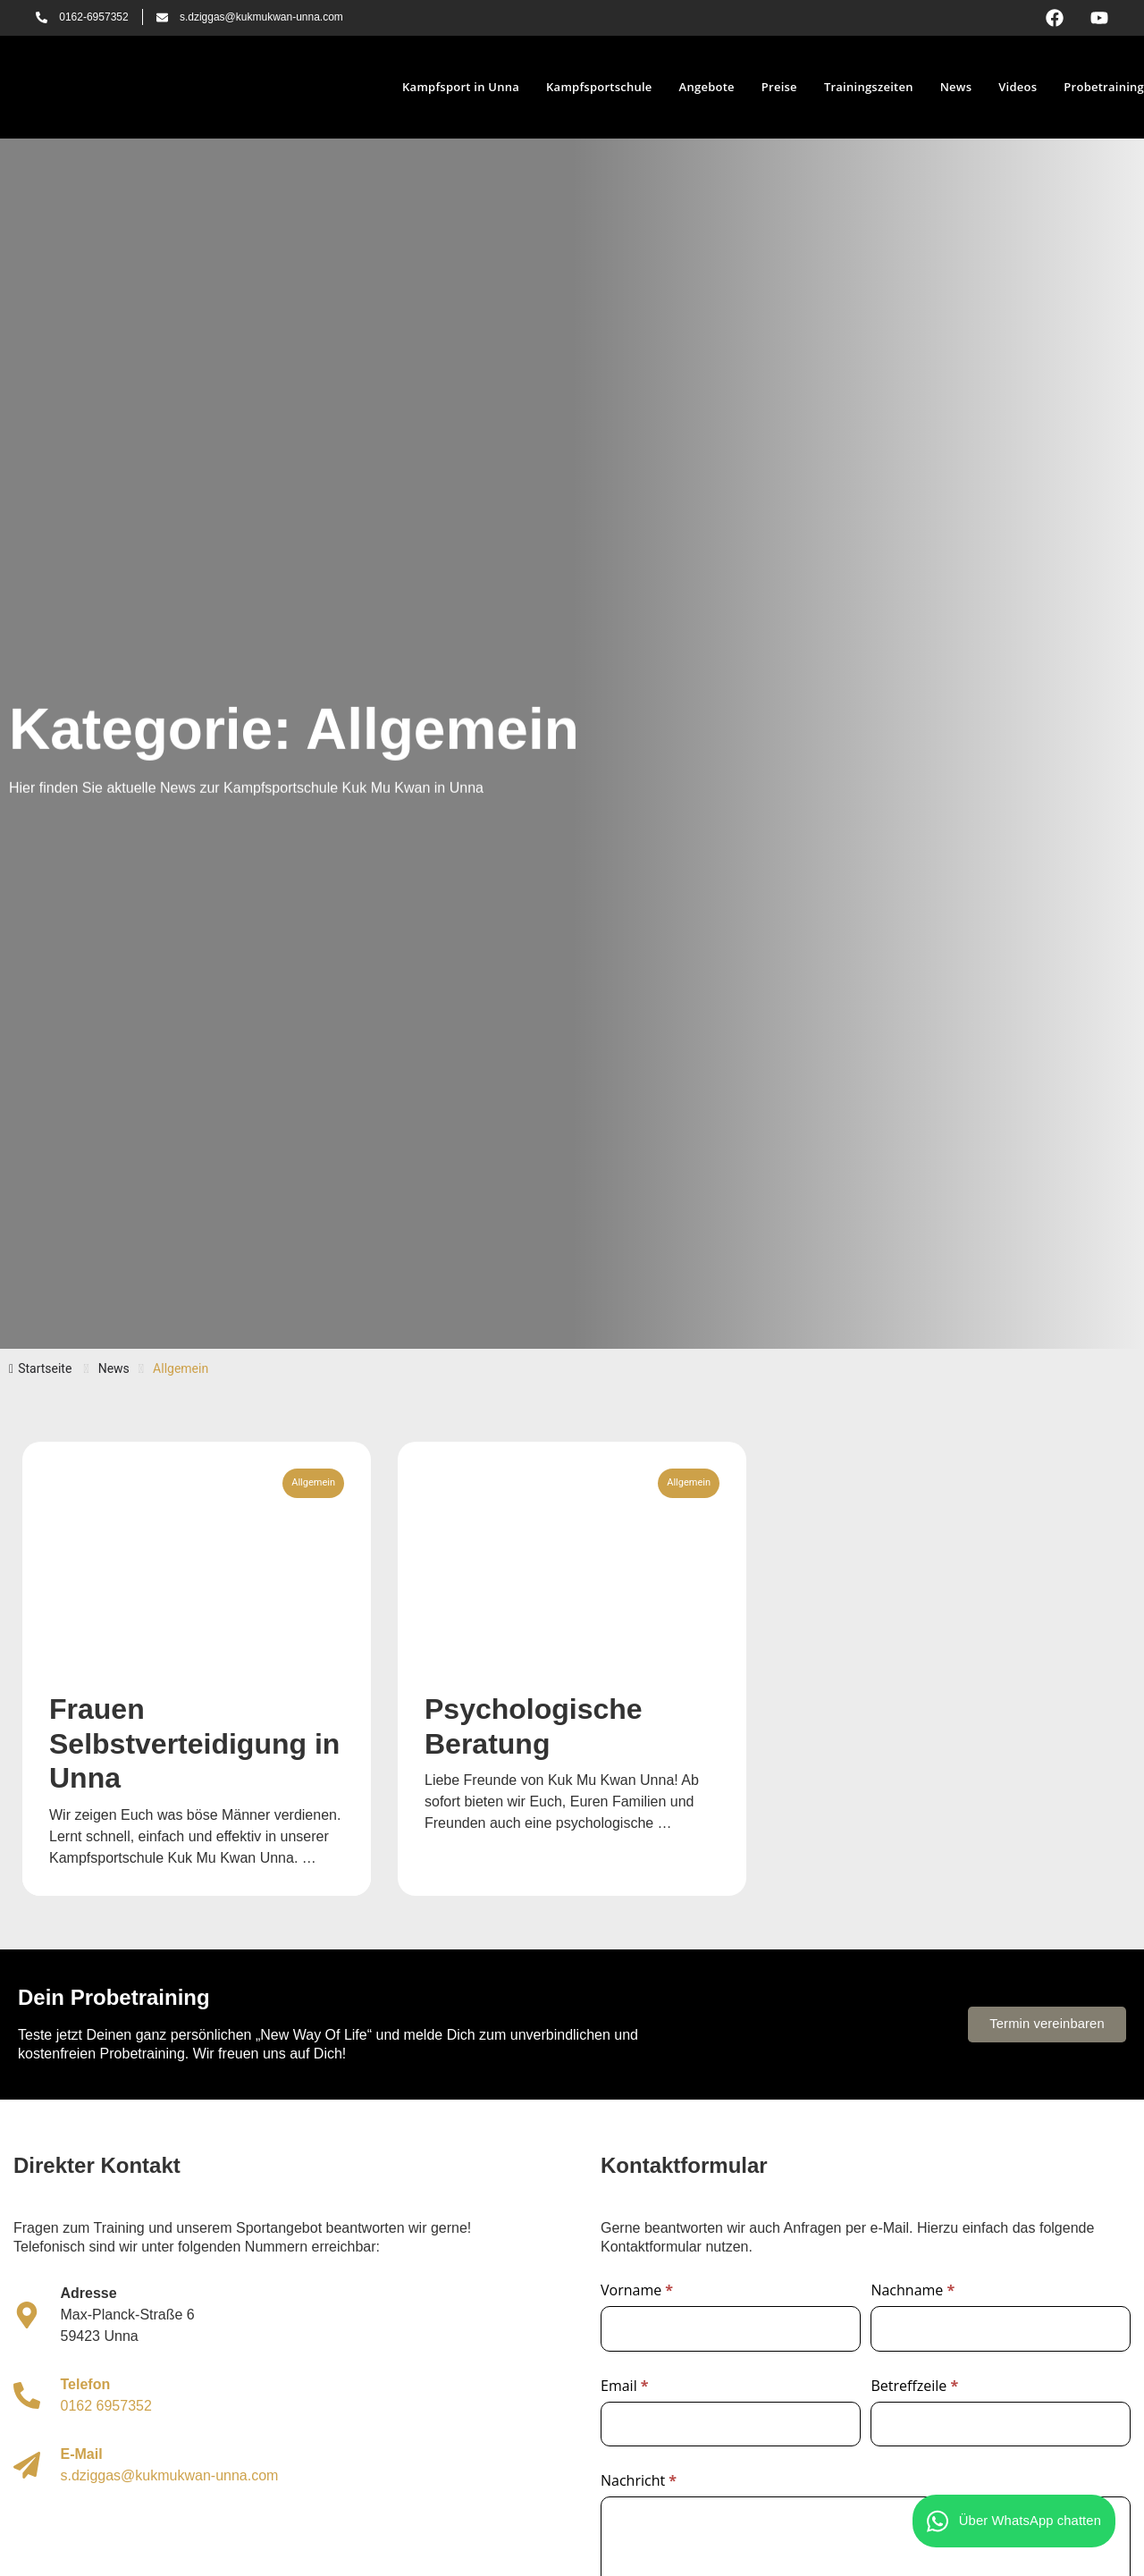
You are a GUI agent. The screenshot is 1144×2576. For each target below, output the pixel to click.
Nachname (913, 2291)
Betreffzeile (914, 2386)
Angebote (707, 87)
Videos (1017, 87)
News (956, 87)
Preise (779, 87)
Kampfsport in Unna (460, 87)
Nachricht (639, 2481)
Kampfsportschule (599, 87)
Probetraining (1104, 87)
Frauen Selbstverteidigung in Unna (194, 1743)
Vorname (637, 2291)
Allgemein (313, 1482)
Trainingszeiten (868, 87)
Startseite (40, 1368)
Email (625, 2386)
